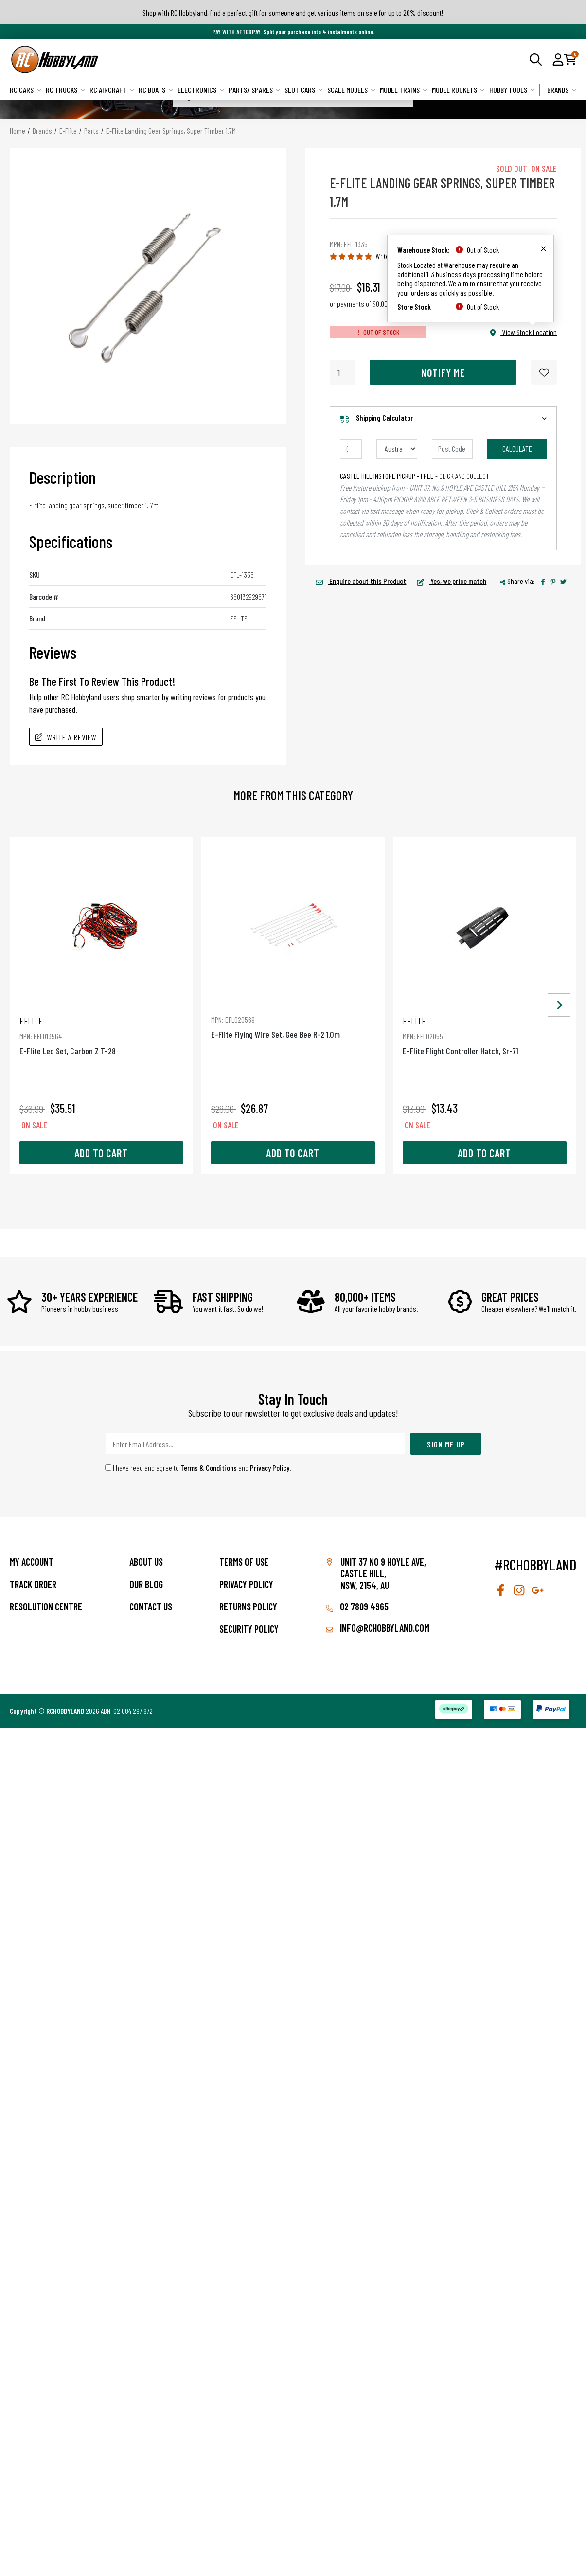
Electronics (201, 89)
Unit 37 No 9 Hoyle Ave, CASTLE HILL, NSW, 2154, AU (383, 1573)
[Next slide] (559, 1005)
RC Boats (156, 89)
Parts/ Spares (255, 89)
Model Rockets (458, 89)
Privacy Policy (269, 1467)
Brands (561, 89)
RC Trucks (65, 89)
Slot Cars (303, 89)
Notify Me (443, 372)
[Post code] (452, 449)
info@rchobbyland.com (377, 1628)
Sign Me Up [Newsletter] (446, 1444)
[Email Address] (255, 1444)
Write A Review (66, 736)
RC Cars (25, 89)
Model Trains (403, 89)
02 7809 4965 (357, 1606)
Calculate (517, 448)
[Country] (396, 449)
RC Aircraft (111, 89)
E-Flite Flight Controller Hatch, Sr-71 (485, 1035)
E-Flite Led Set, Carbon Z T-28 (101, 1035)
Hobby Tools (512, 89)
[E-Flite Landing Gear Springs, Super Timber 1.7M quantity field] (342, 372)
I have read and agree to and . (198, 1467)
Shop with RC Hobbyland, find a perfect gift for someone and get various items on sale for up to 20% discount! (293, 12)
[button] (558, 59)
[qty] (351, 449)
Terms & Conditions (208, 1467)
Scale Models (351, 89)
